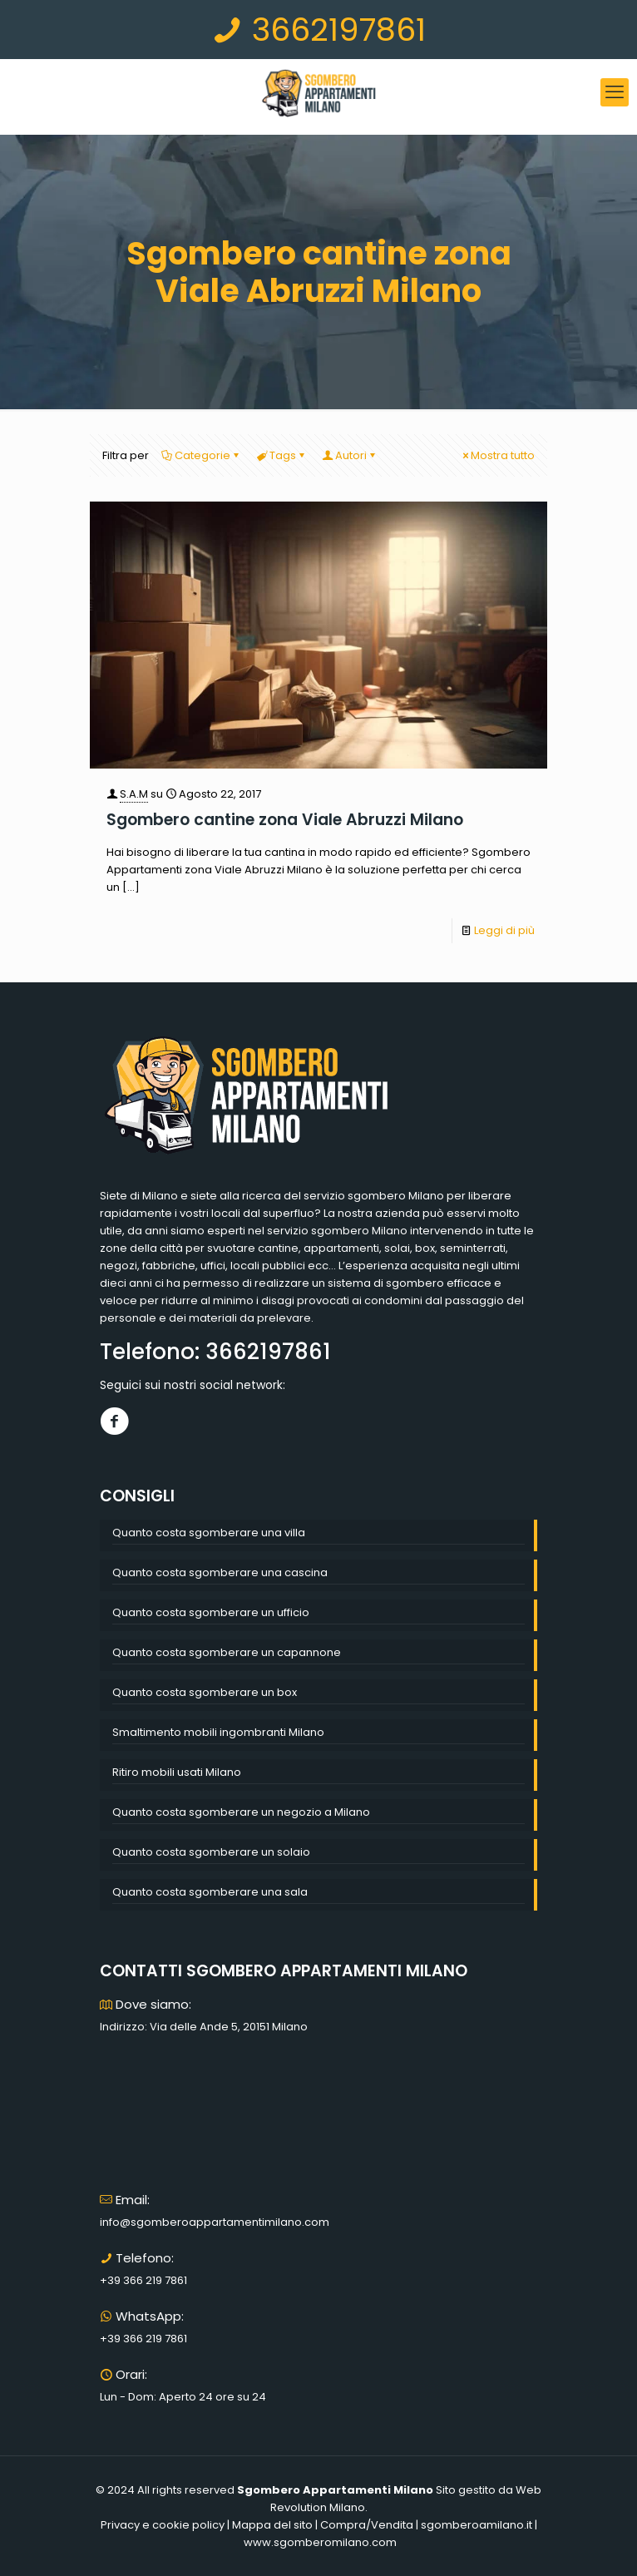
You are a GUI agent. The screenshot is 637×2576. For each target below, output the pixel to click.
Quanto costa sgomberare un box (204, 1692)
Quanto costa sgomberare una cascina (220, 1572)
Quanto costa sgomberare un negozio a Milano (241, 1812)
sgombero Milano (396, 1196)
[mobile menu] (614, 92)
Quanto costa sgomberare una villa (208, 1532)
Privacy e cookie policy (163, 2525)
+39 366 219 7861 (143, 2280)
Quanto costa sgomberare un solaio (211, 1852)
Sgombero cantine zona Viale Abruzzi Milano (284, 819)
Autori (350, 455)
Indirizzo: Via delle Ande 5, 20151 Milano (204, 2027)
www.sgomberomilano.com (320, 2542)
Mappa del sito (272, 2525)
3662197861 (318, 29)
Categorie (201, 455)
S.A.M (134, 794)
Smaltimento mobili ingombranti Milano (218, 1732)
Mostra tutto (497, 455)
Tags (281, 455)
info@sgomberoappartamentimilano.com (214, 2222)
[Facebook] (114, 1421)
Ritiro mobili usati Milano (176, 1772)
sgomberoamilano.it (476, 2525)
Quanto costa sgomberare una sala (210, 1892)
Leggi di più (504, 930)
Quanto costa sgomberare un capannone (226, 1652)
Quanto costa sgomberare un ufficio (210, 1612)
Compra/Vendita (366, 2525)
